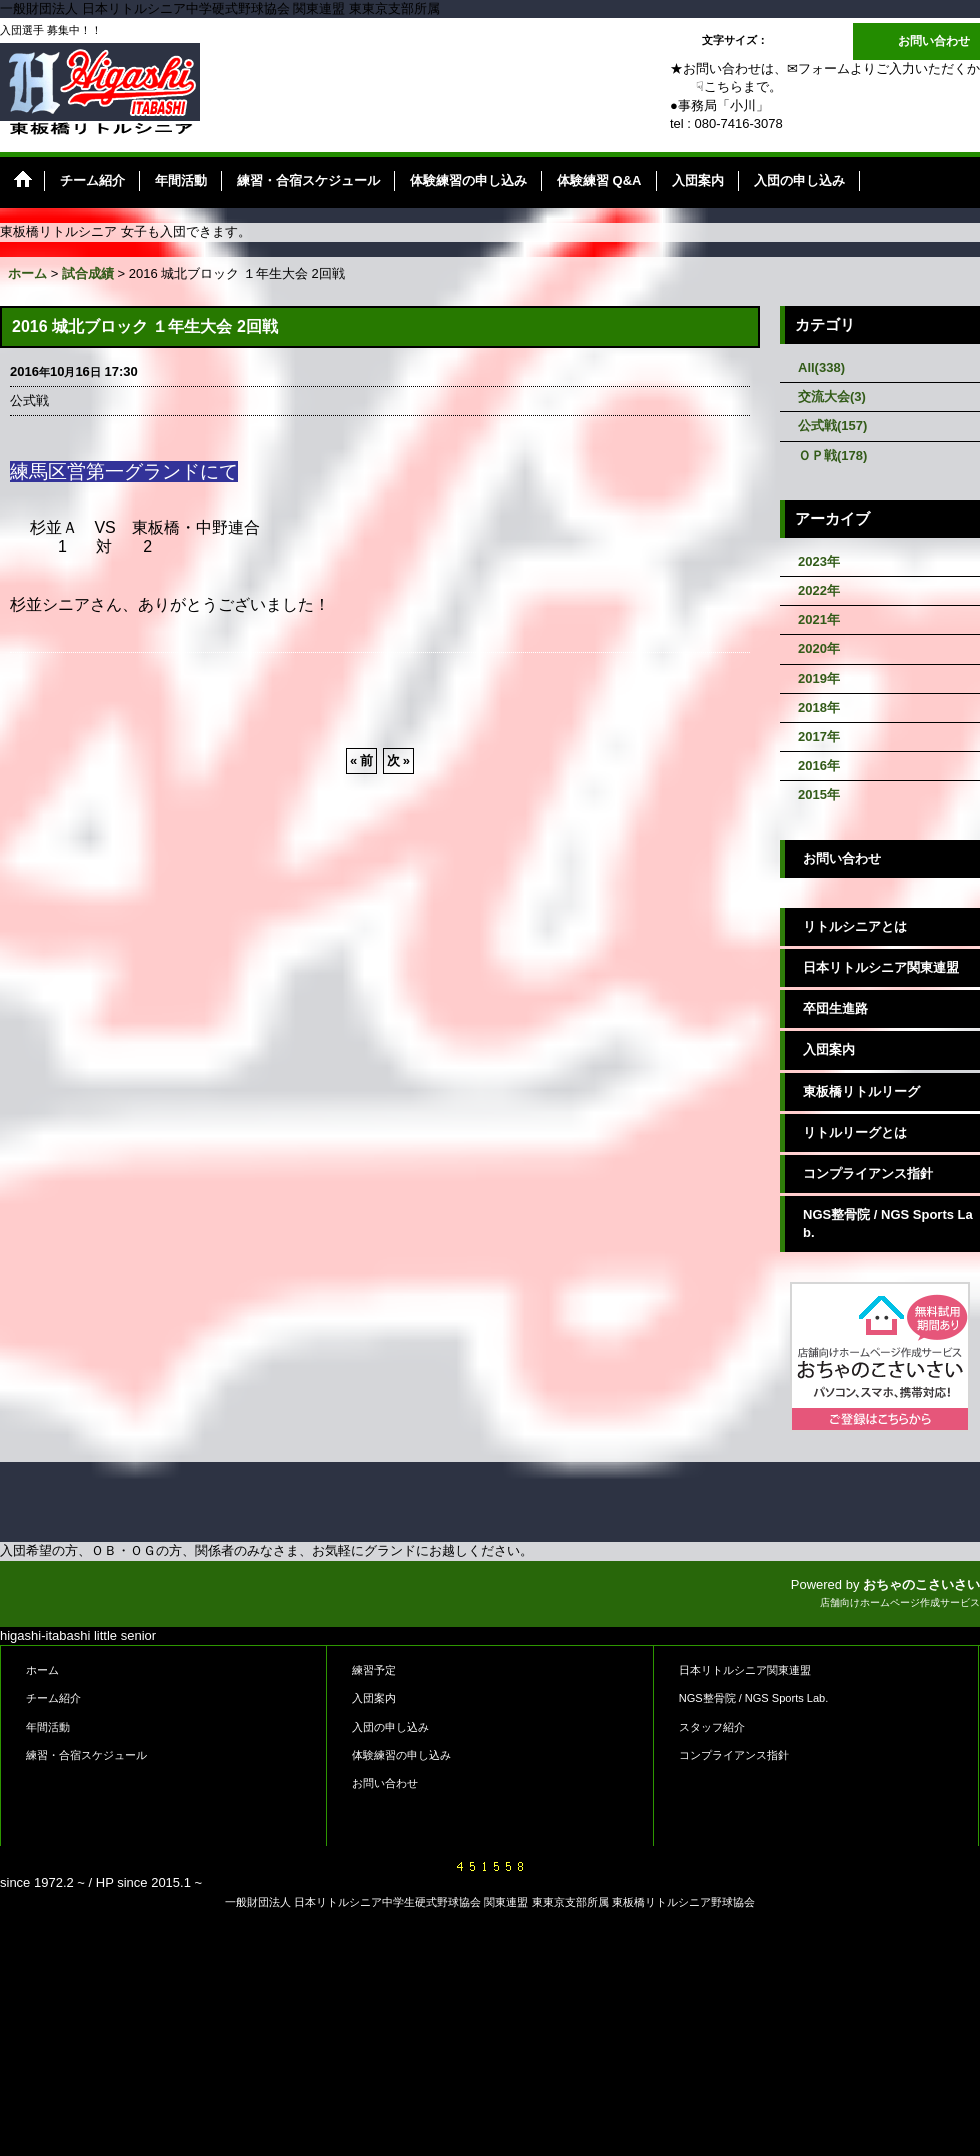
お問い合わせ (934, 41)
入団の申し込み (390, 1727)
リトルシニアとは (855, 926)
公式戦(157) (832, 425)
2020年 (819, 648)
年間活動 (48, 1727)
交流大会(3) (832, 396)
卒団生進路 (835, 1008)
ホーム (42, 1670)
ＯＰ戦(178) (832, 455)
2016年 (819, 765)
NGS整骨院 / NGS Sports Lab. (888, 1223)
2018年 (819, 707)
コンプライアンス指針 (868, 1173)
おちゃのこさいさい (921, 1584)
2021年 (819, 619)
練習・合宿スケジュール (86, 1755)
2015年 (819, 794)
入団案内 (829, 1049)
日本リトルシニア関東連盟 (881, 967)
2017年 (819, 736)
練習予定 (374, 1670)
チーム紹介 (53, 1698)
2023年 (819, 561)
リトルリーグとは (855, 1132)
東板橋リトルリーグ (861, 1091)
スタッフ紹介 (712, 1727)
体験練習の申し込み (401, 1755)
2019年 (819, 678)
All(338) (821, 367)
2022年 (819, 590)
